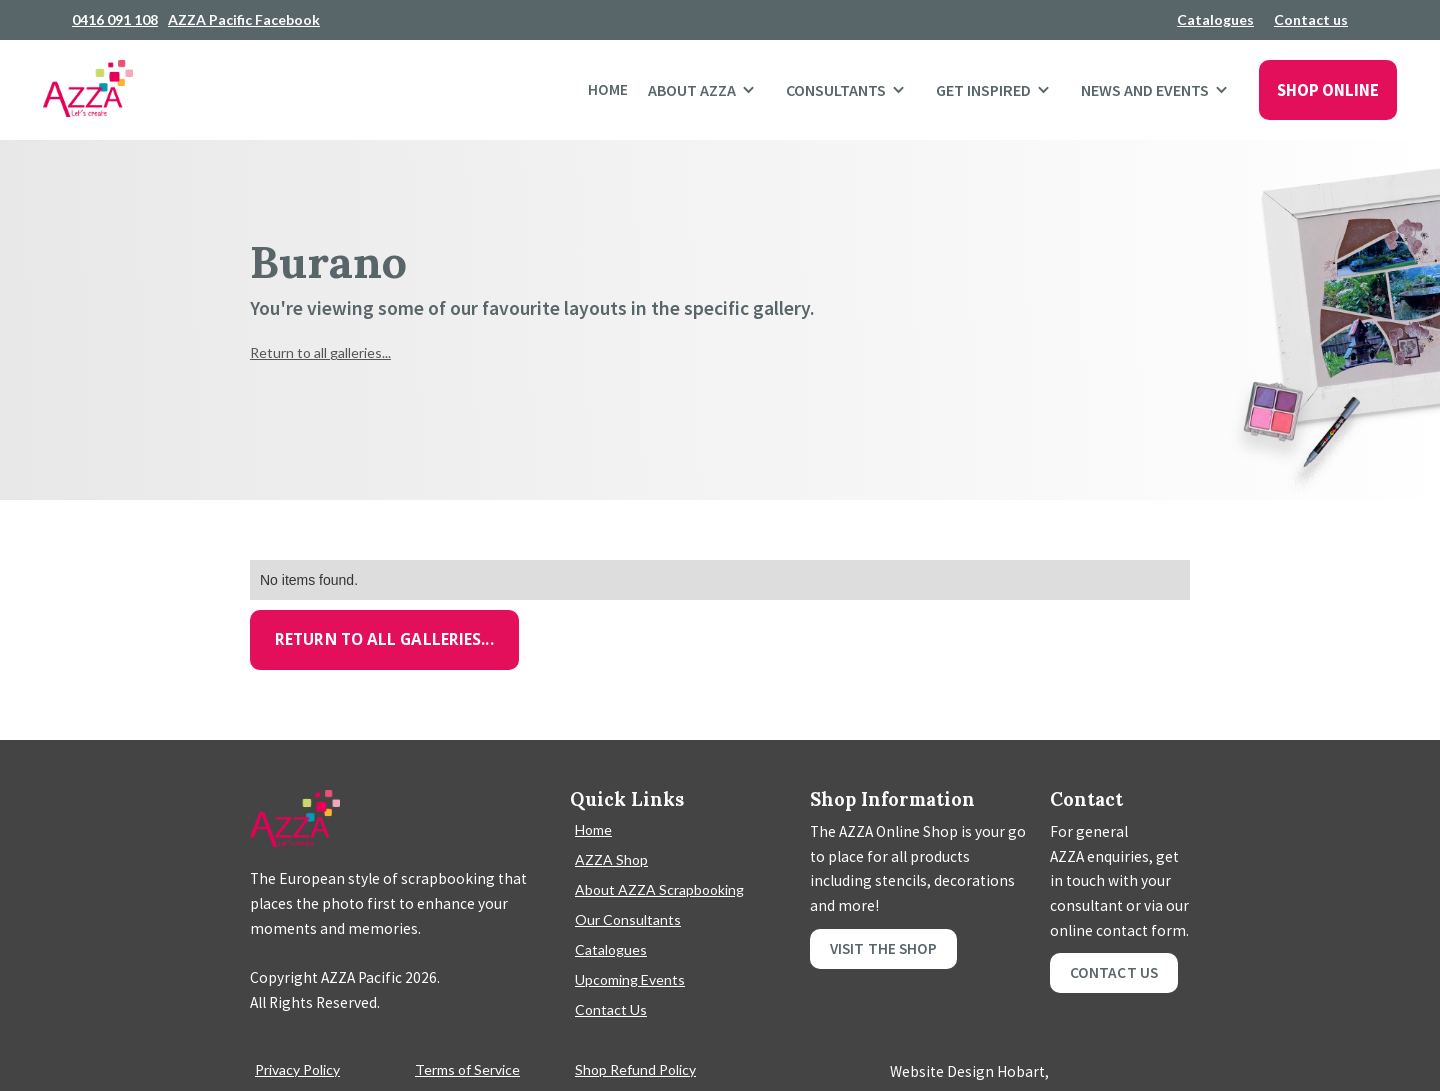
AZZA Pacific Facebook (244, 19)
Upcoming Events (630, 979)
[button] (707, 90)
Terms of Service (467, 1069)
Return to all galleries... (320, 352)
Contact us (1311, 19)
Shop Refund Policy (635, 1069)
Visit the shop (883, 948)
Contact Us (611, 1009)
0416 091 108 (115, 19)
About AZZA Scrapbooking (659, 889)
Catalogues (1215, 19)
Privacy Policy (297, 1069)
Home (608, 89)
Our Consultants (628, 919)
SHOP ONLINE (1328, 90)
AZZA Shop (611, 859)
